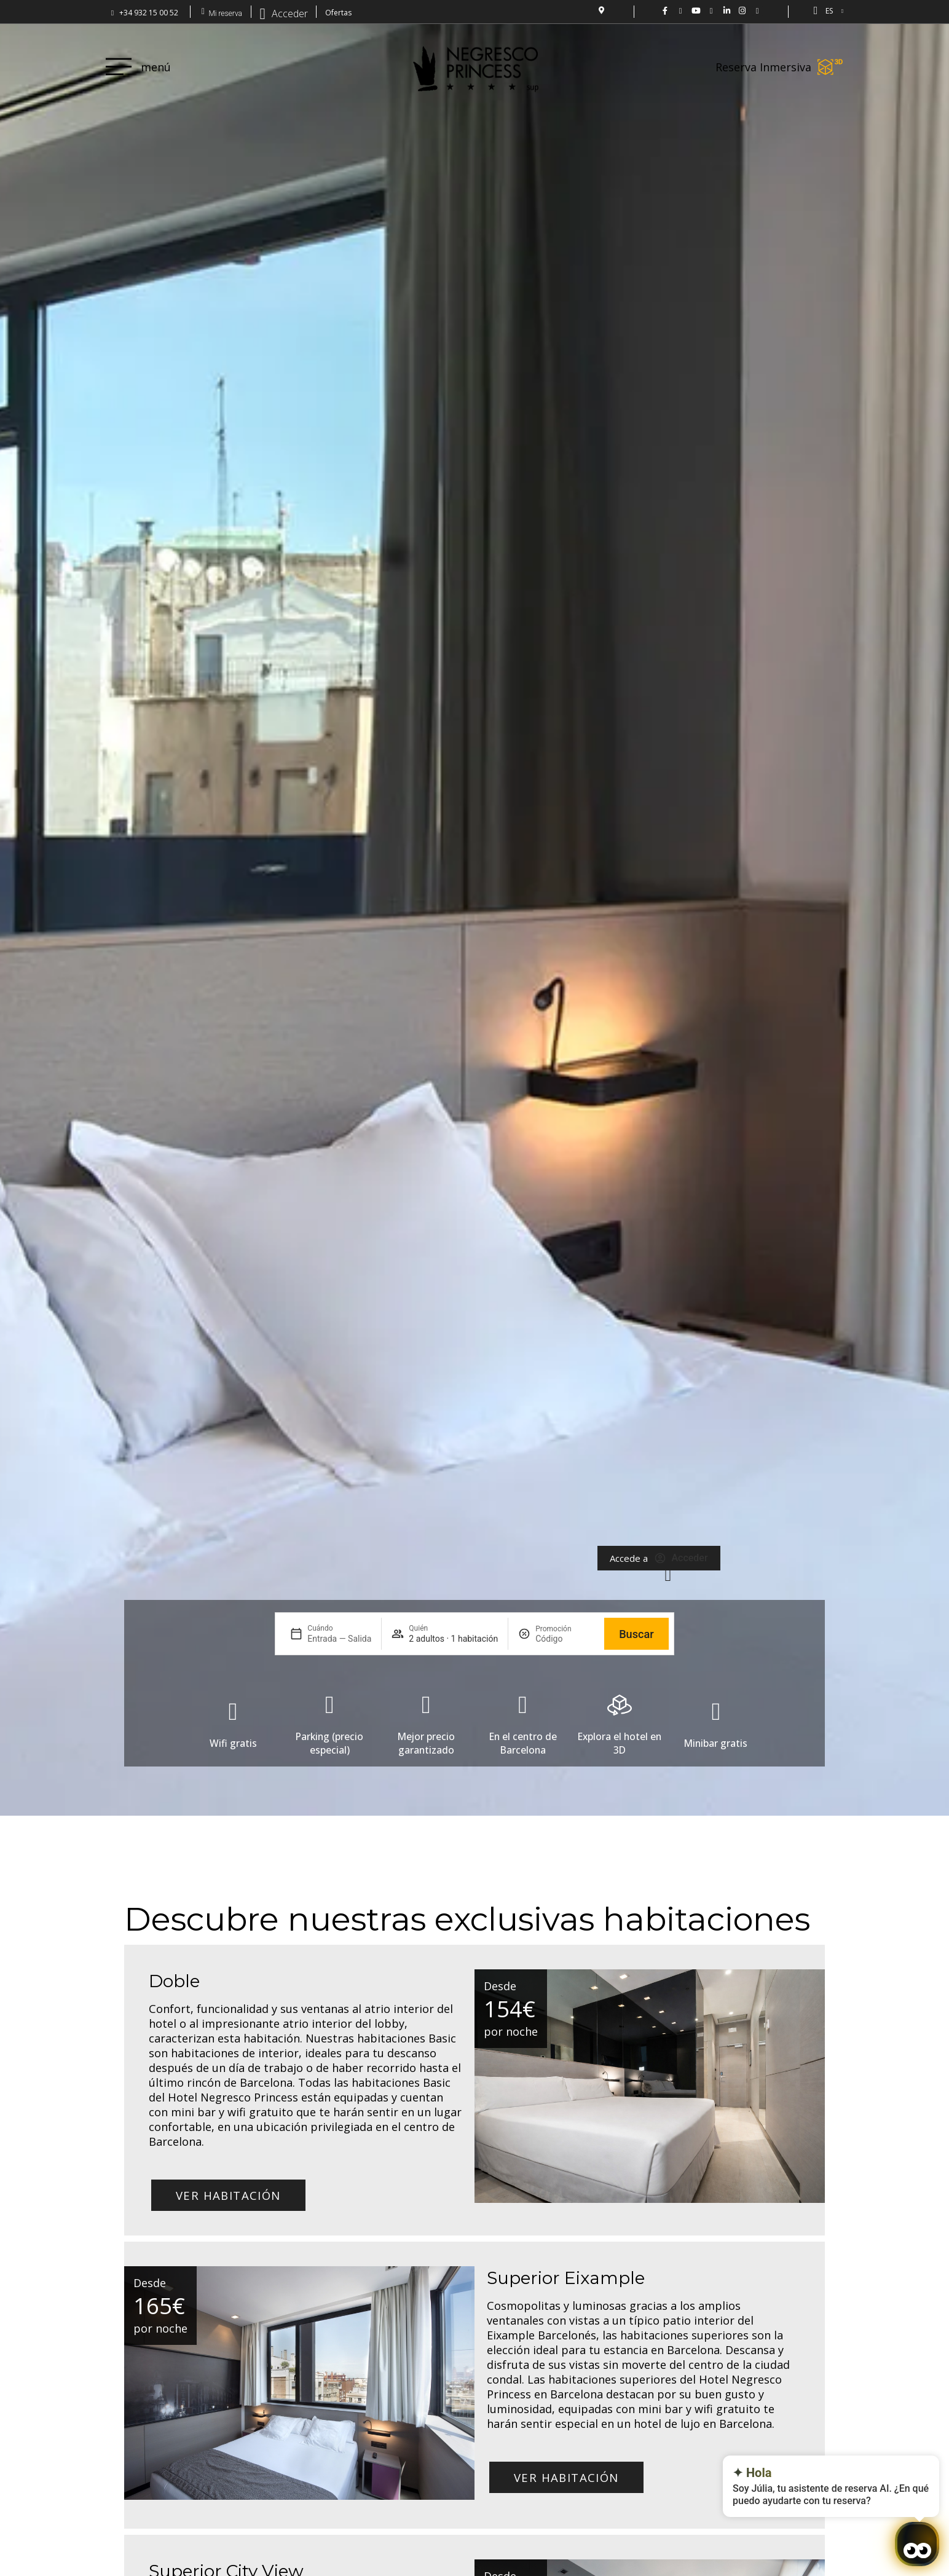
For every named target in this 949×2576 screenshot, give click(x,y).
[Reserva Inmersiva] (830, 67)
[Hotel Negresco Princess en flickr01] (711, 11)
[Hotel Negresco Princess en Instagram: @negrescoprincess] (742, 11)
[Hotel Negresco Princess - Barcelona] (757, 11)
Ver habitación (228, 2195)
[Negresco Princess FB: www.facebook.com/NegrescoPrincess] (665, 11)
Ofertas (338, 12)
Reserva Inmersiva (763, 67)
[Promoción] (564, 1639)
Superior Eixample (566, 2277)
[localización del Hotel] (601, 10)
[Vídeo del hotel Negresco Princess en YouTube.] (696, 11)
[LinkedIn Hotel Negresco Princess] (727, 11)
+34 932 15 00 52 (148, 12)
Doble (174, 1981)
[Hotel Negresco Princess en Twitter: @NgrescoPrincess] (680, 11)
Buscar (636, 1634)
